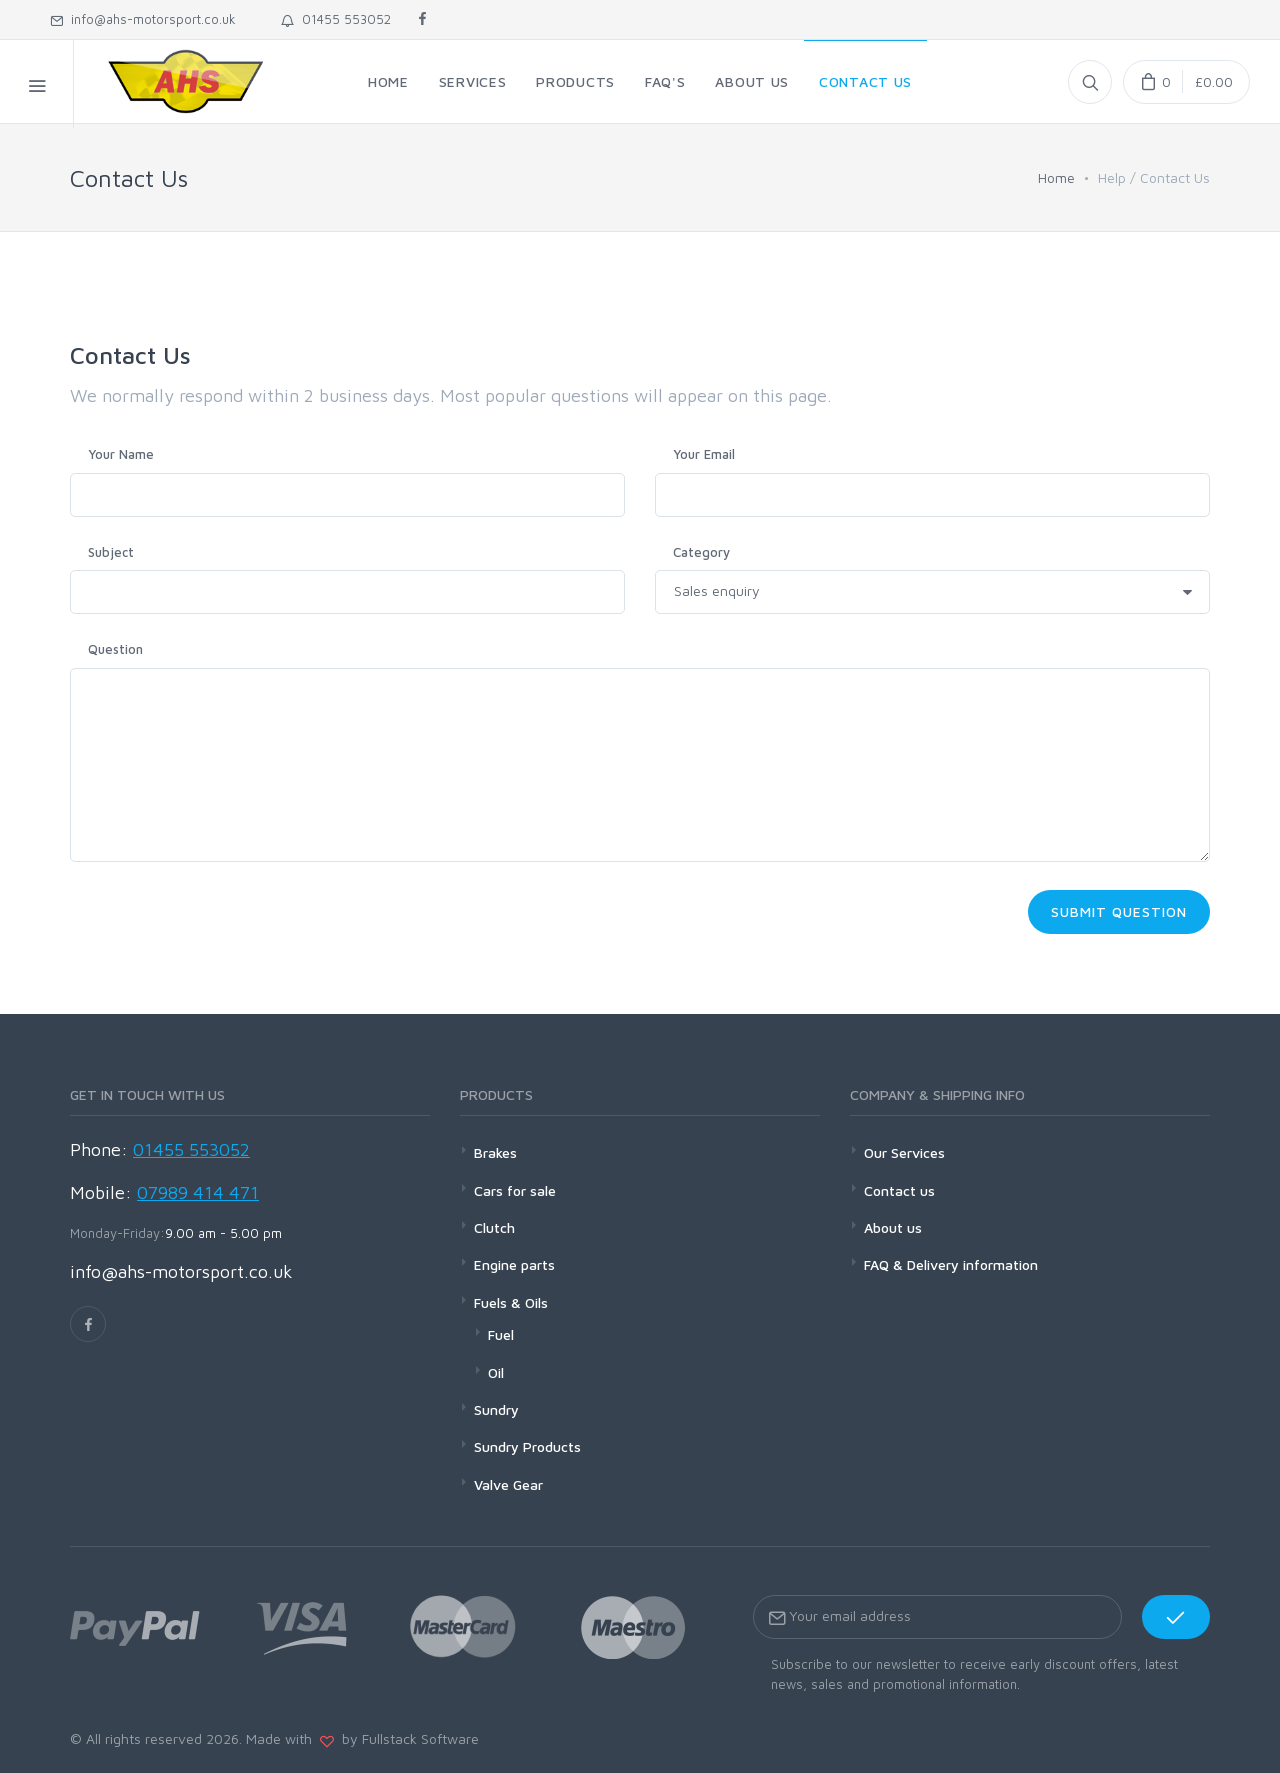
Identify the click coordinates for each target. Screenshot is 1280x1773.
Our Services (904, 1152)
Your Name (121, 454)
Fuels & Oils (511, 1302)
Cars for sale (515, 1190)
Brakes (495, 1152)
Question (115, 649)
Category (701, 552)
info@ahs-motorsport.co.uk (143, 19)
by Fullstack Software (406, 1738)
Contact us (899, 1190)
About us (893, 1227)
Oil (496, 1372)
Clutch (494, 1227)
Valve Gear (508, 1484)
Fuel (501, 1334)
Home (1056, 177)
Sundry (496, 1409)
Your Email (704, 454)
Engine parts (514, 1264)
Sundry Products (527, 1446)
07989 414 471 (198, 1192)
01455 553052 (336, 19)
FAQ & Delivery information (951, 1264)
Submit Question (1119, 911)
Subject (111, 552)
